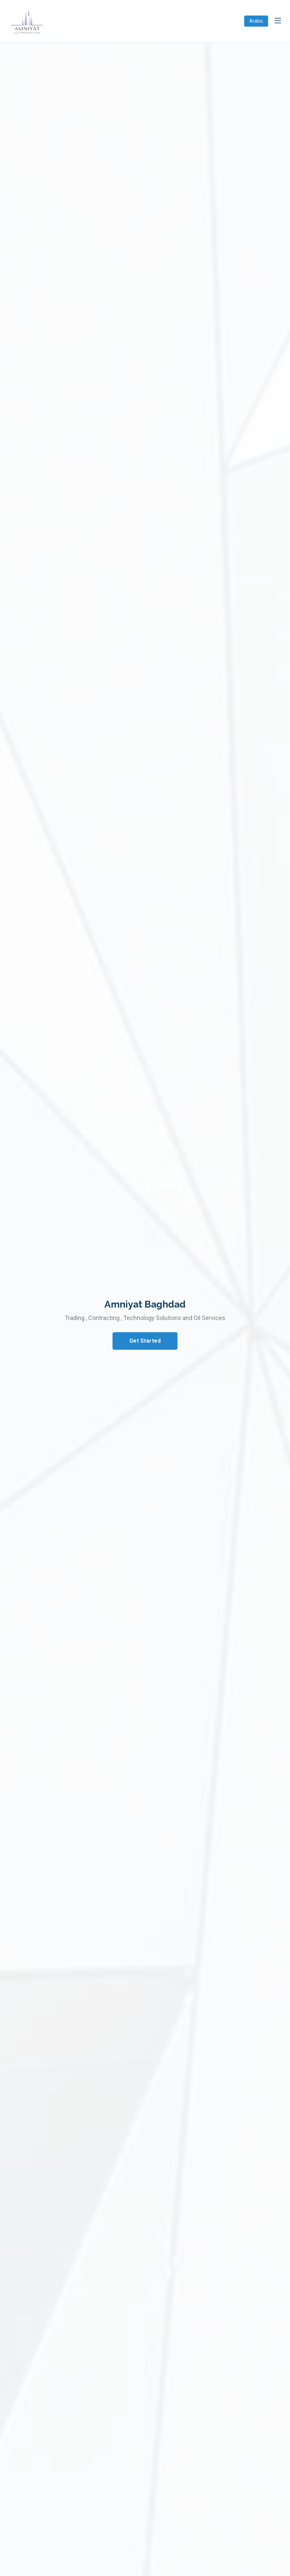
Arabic (256, 21)
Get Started (145, 1341)
